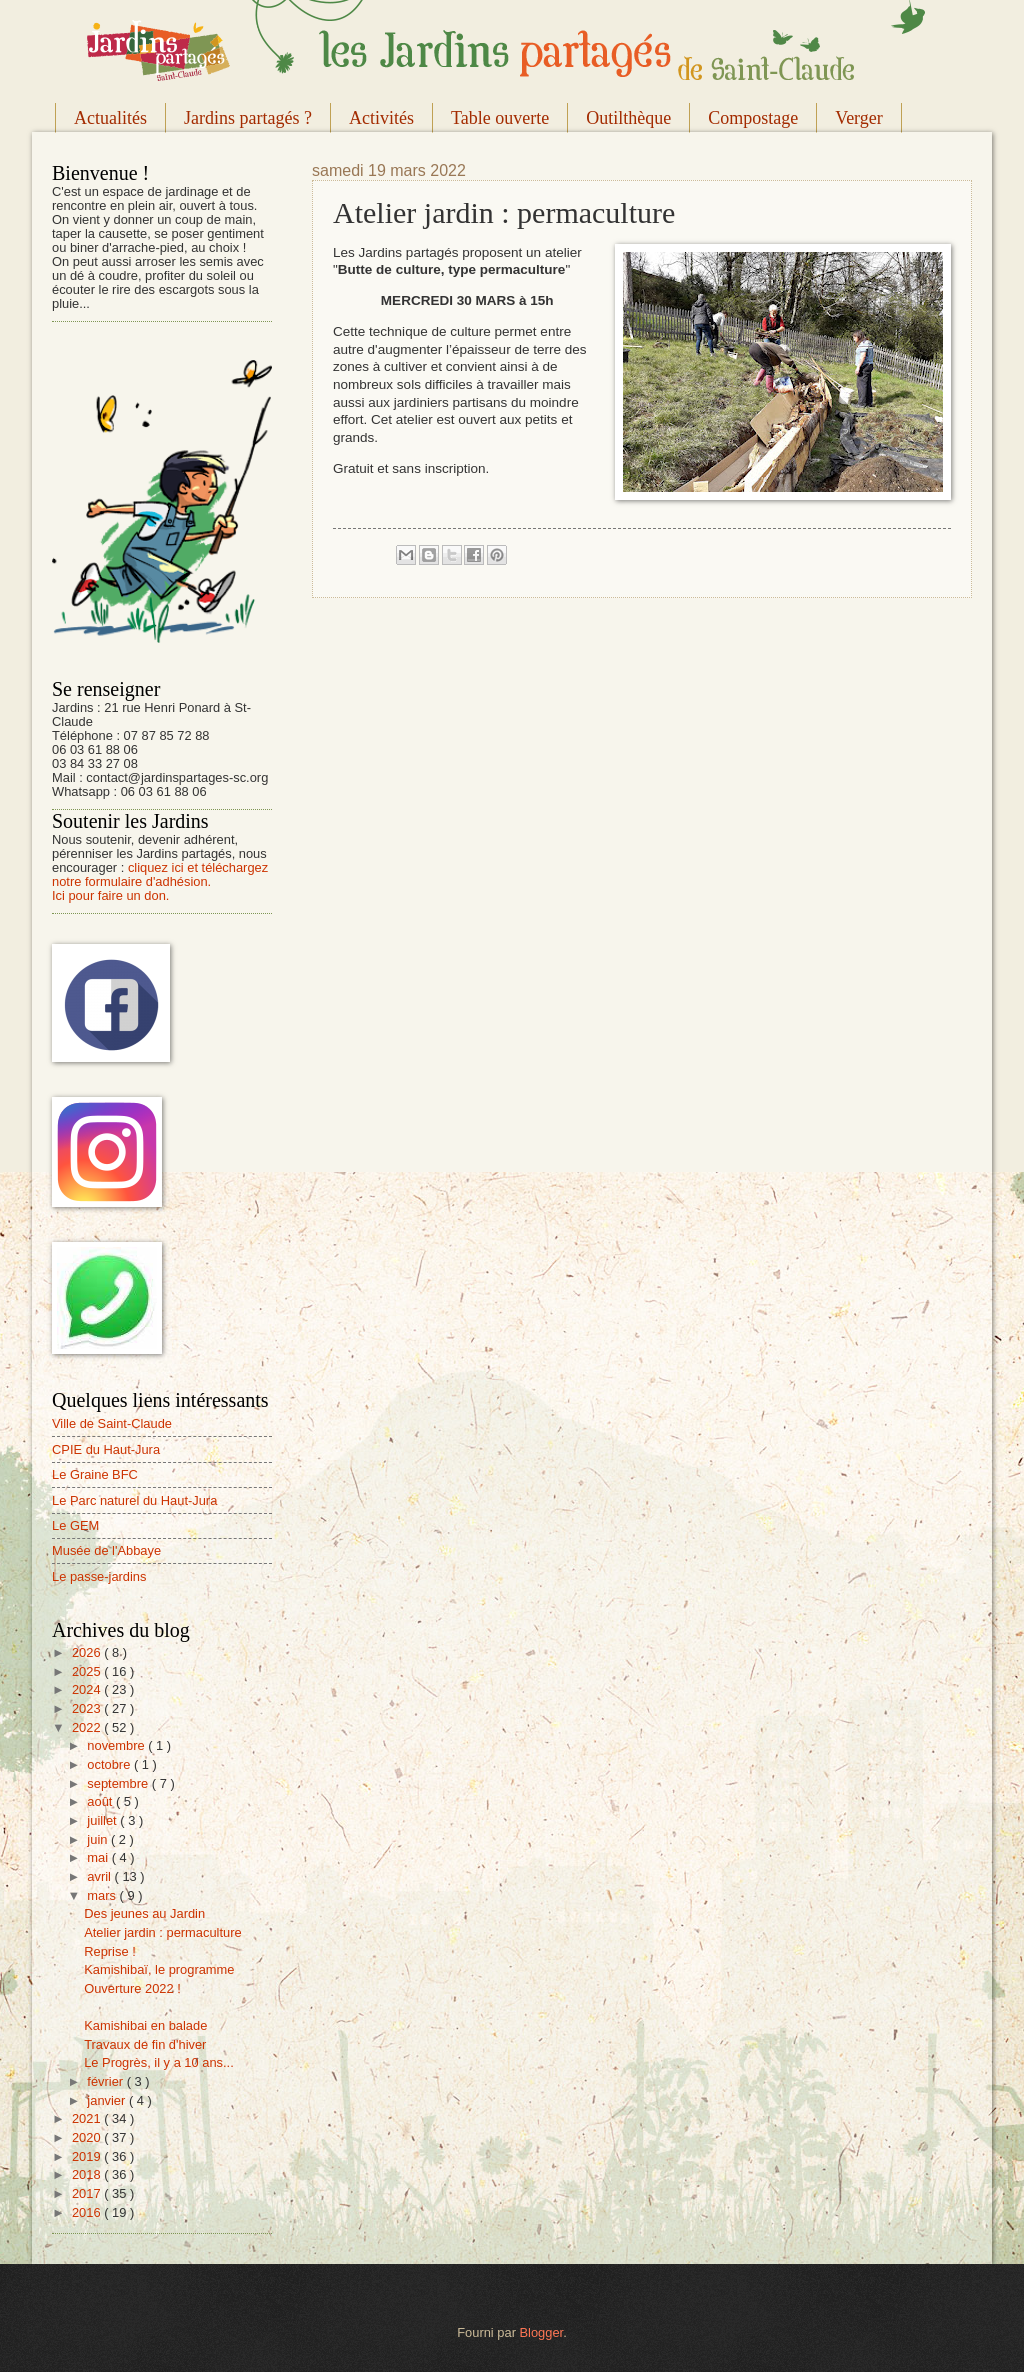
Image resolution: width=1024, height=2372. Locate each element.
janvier (108, 2100)
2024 (88, 1689)
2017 (88, 2193)
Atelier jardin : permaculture (162, 1932)
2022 (88, 1727)
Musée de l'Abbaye (106, 1550)
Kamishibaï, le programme (159, 1969)
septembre (119, 1783)
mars (103, 1895)
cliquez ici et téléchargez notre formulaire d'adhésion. (160, 874)
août (101, 1801)
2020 (88, 2137)
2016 (88, 2212)
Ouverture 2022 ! (132, 1988)
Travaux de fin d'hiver (145, 2044)
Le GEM (75, 1525)
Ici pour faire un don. (110, 895)
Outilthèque (628, 118)
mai (99, 1857)
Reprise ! (110, 1951)
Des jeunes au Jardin (144, 1913)
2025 (88, 1671)
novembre (117, 1745)
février (106, 2081)
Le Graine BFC (95, 1474)
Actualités (110, 118)
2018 (88, 2174)
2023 (88, 1708)
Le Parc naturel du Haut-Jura (134, 1500)
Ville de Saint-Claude (112, 1423)
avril (100, 1876)
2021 (88, 2118)
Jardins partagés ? (248, 118)
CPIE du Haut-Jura (106, 1449)
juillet (103, 1820)
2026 (88, 1652)
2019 (88, 2156)
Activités (381, 118)
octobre (110, 1764)
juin (99, 1839)
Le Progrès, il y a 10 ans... (159, 2062)
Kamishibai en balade (145, 2025)
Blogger (542, 2332)
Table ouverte (500, 118)
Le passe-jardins (99, 1576)
